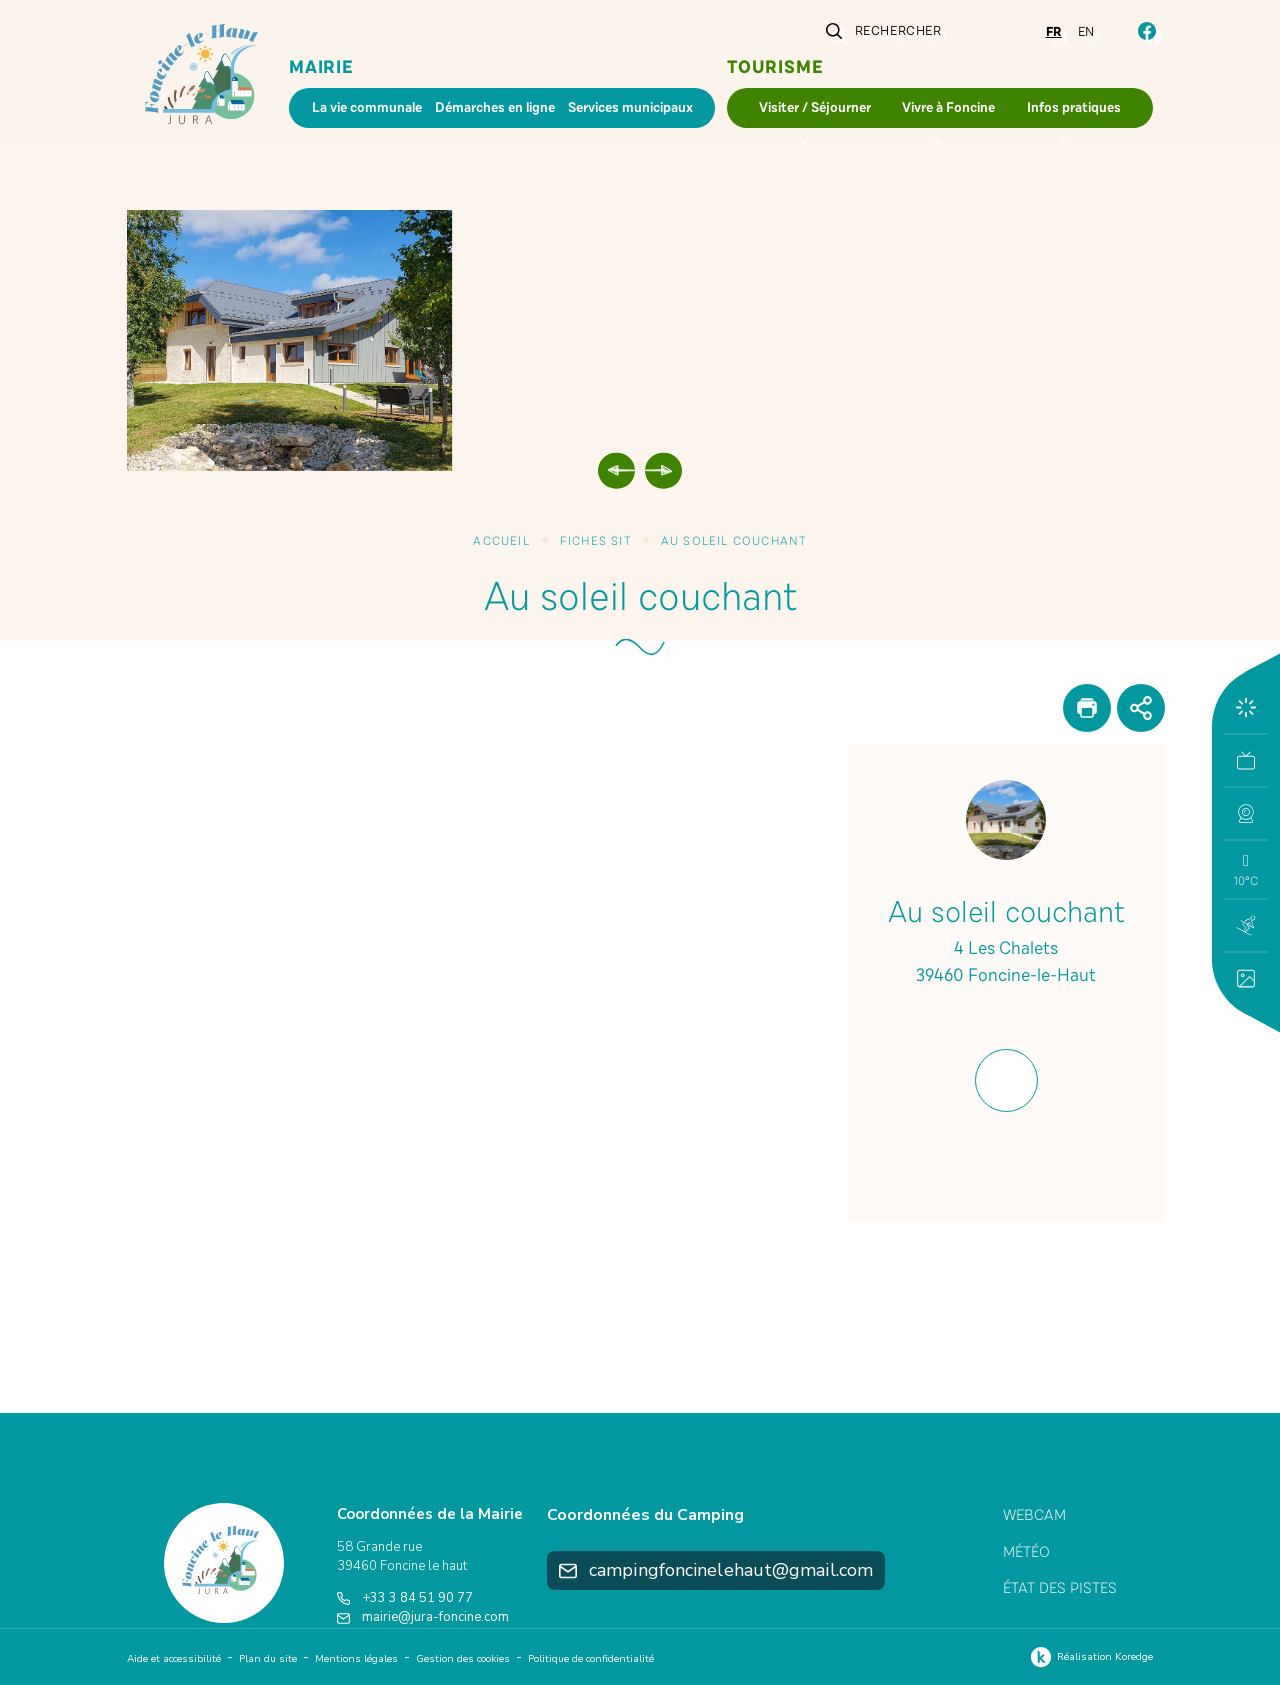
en (1086, 32)
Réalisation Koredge (1089, 1657)
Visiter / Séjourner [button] (815, 107)
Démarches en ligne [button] (495, 107)
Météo (1026, 1552)
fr (1054, 32)
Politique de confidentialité (591, 1659)
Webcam (1034, 1515)
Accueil (501, 541)
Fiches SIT (595, 541)
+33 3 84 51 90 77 (405, 1598)
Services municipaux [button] (630, 107)
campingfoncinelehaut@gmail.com (716, 1570)
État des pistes (1060, 1588)
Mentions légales (356, 1659)
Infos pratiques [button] (1074, 107)
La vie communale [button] (367, 107)
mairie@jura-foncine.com (423, 1617)
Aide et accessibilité (174, 1659)
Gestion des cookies (463, 1659)
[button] (1246, 813)
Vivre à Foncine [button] (948, 107)
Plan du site (268, 1659)
